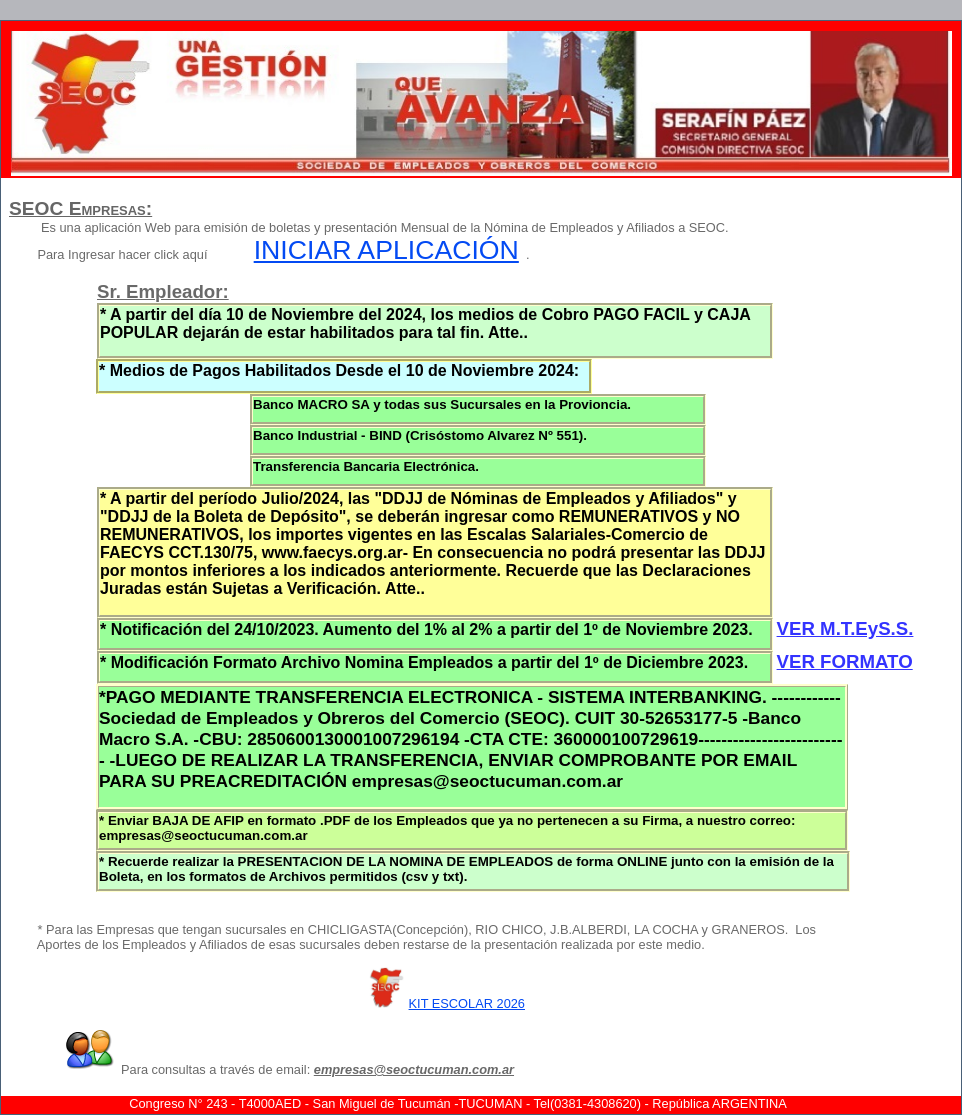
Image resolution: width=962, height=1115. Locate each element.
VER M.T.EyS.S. (845, 628)
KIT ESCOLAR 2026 (467, 1003)
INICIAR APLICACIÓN (386, 250)
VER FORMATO (845, 661)
